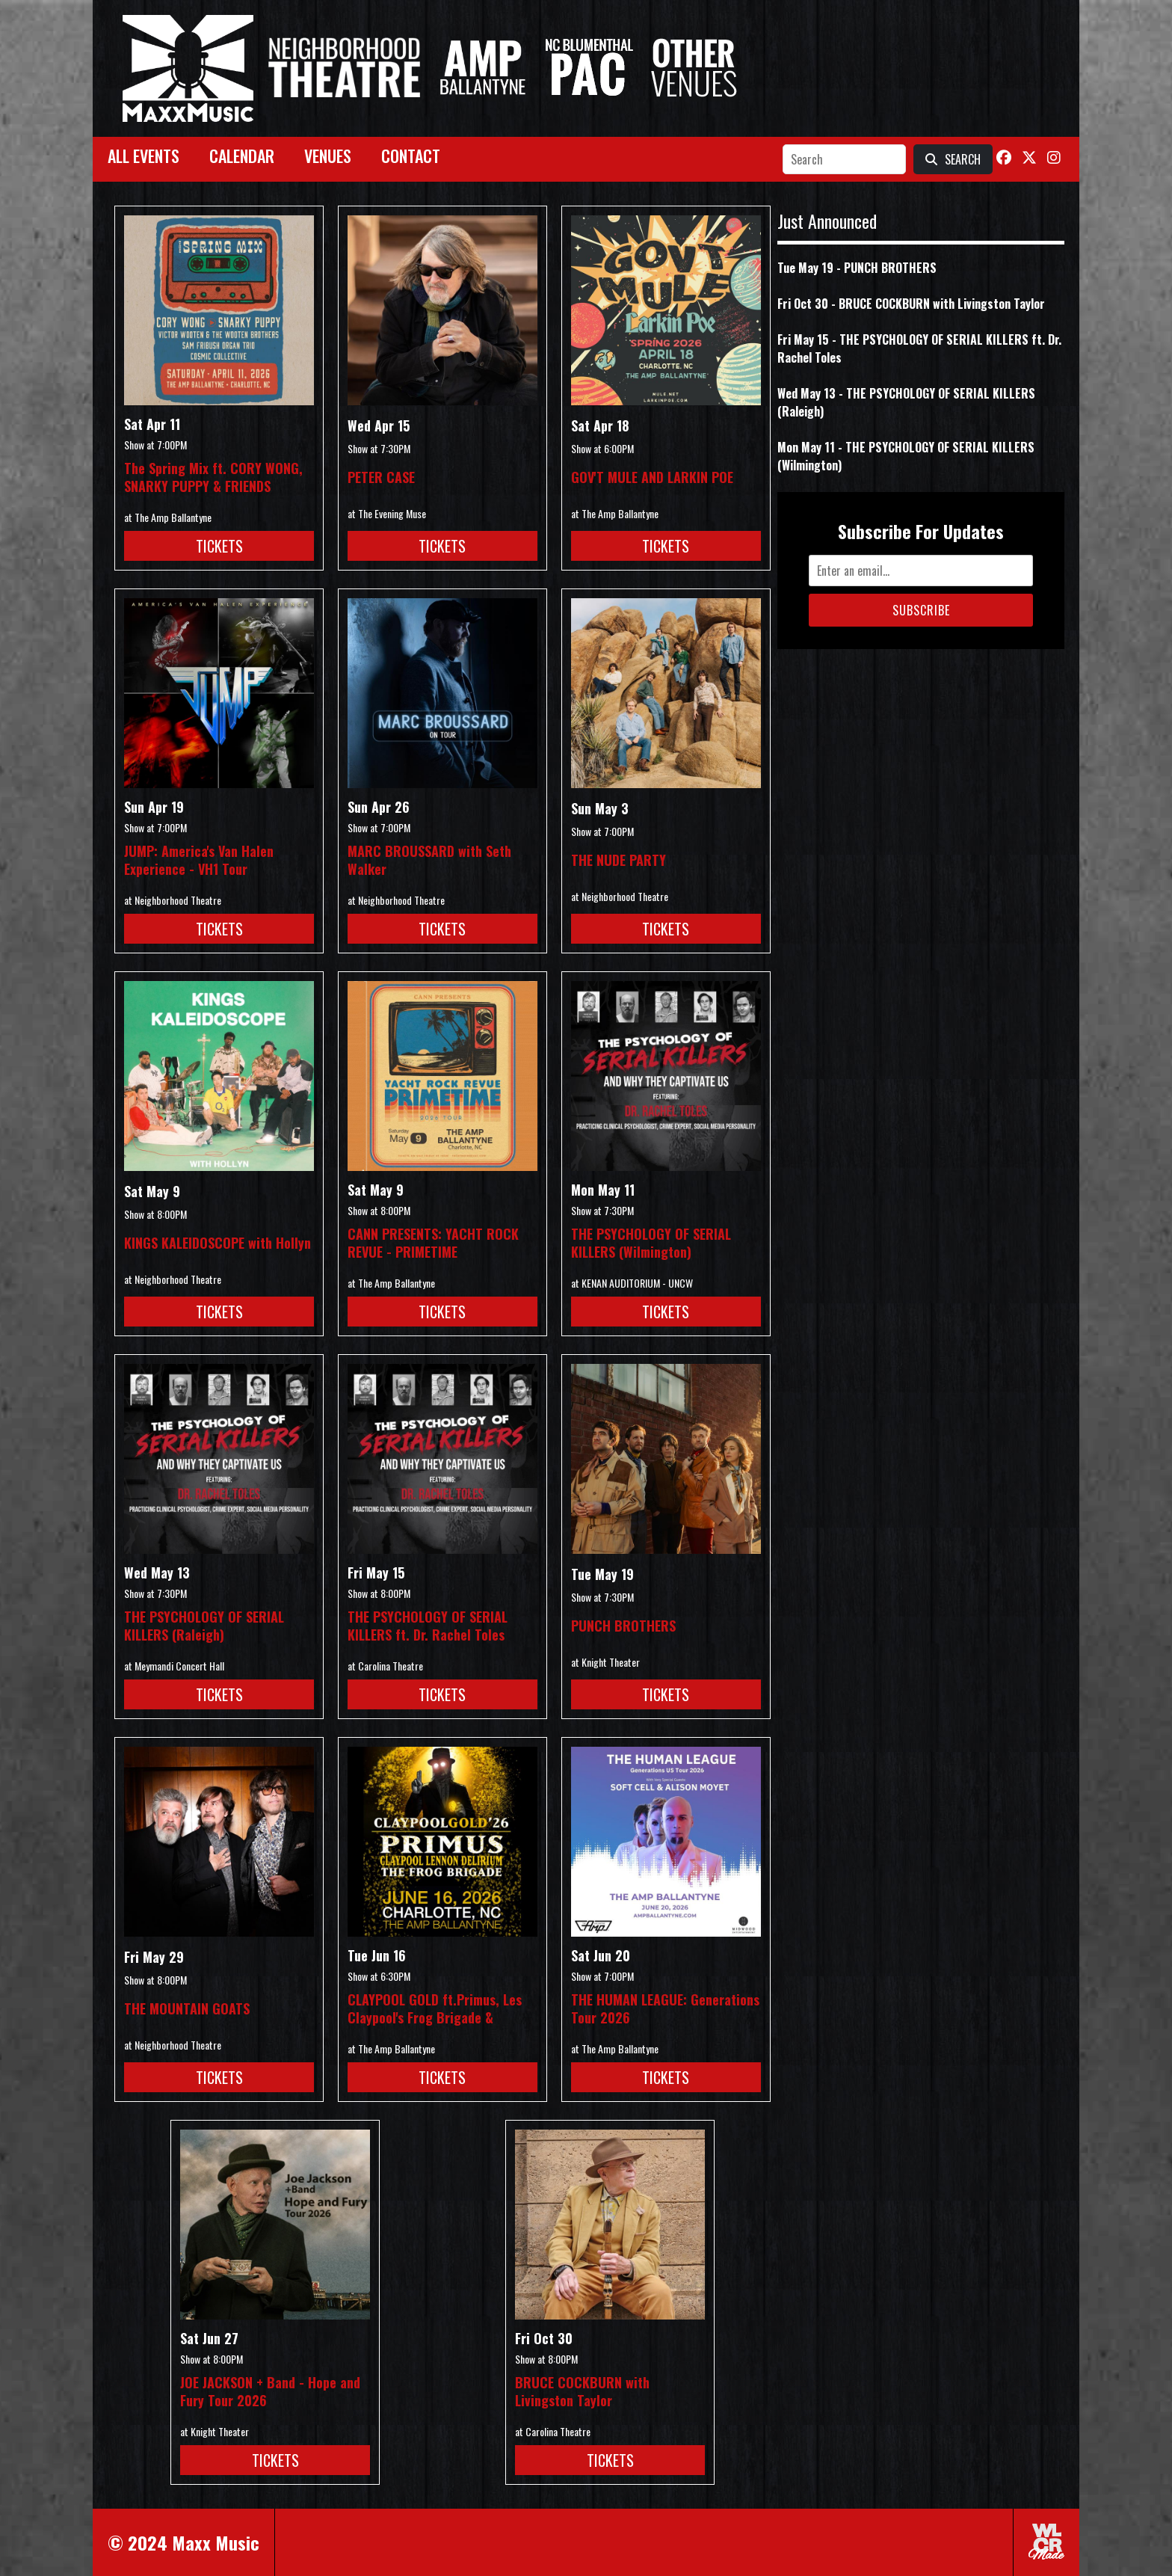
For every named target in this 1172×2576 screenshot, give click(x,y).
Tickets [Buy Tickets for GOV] (665, 546)
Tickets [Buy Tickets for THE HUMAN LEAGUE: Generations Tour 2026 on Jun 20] (665, 2077)
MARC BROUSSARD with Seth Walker (429, 860)
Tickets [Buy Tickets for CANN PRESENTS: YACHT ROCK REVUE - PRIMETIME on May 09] (442, 1311)
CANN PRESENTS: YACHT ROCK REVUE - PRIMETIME (433, 1242)
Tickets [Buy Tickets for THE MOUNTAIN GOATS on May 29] (219, 2077)
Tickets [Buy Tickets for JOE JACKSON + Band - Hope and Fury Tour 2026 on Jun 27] (275, 2460)
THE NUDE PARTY (618, 860)
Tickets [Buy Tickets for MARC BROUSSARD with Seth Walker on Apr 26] (442, 928)
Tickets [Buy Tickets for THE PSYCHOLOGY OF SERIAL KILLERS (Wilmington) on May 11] (665, 1311)
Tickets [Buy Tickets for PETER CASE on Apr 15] (442, 546)
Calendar (241, 155)
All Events (143, 155)
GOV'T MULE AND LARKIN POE (652, 477)
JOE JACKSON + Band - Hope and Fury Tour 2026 (270, 2391)
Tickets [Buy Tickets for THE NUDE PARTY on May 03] (665, 928)
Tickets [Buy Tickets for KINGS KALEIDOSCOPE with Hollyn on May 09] (219, 1311)
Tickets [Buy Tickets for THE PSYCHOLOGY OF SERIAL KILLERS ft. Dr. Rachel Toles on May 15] (442, 1694)
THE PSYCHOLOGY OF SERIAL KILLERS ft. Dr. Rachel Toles (428, 1625)
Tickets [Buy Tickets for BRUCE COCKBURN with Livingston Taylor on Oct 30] (610, 2460)
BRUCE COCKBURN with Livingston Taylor (582, 2391)
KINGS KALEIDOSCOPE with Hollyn (217, 1242)
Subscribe (921, 610)
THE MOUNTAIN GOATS (187, 2008)
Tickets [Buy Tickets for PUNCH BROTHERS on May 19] (665, 1694)
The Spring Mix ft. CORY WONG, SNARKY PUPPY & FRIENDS (213, 477)
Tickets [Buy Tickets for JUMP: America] (219, 928)
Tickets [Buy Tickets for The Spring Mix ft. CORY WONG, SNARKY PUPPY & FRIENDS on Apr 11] (219, 546)
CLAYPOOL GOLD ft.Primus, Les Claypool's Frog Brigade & (435, 2008)
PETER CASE (381, 477)
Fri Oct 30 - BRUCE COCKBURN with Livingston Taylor (911, 304)
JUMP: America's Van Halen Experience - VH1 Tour (199, 860)
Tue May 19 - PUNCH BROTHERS (857, 268)
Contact (410, 155)
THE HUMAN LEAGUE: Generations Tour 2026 (665, 2008)
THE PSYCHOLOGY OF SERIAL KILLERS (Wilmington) (651, 1242)
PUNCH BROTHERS (623, 1625)
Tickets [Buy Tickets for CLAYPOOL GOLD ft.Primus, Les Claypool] (442, 2077)
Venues (327, 155)
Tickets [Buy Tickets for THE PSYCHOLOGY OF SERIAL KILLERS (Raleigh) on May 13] (219, 1694)
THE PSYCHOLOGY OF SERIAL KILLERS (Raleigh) (204, 1625)
